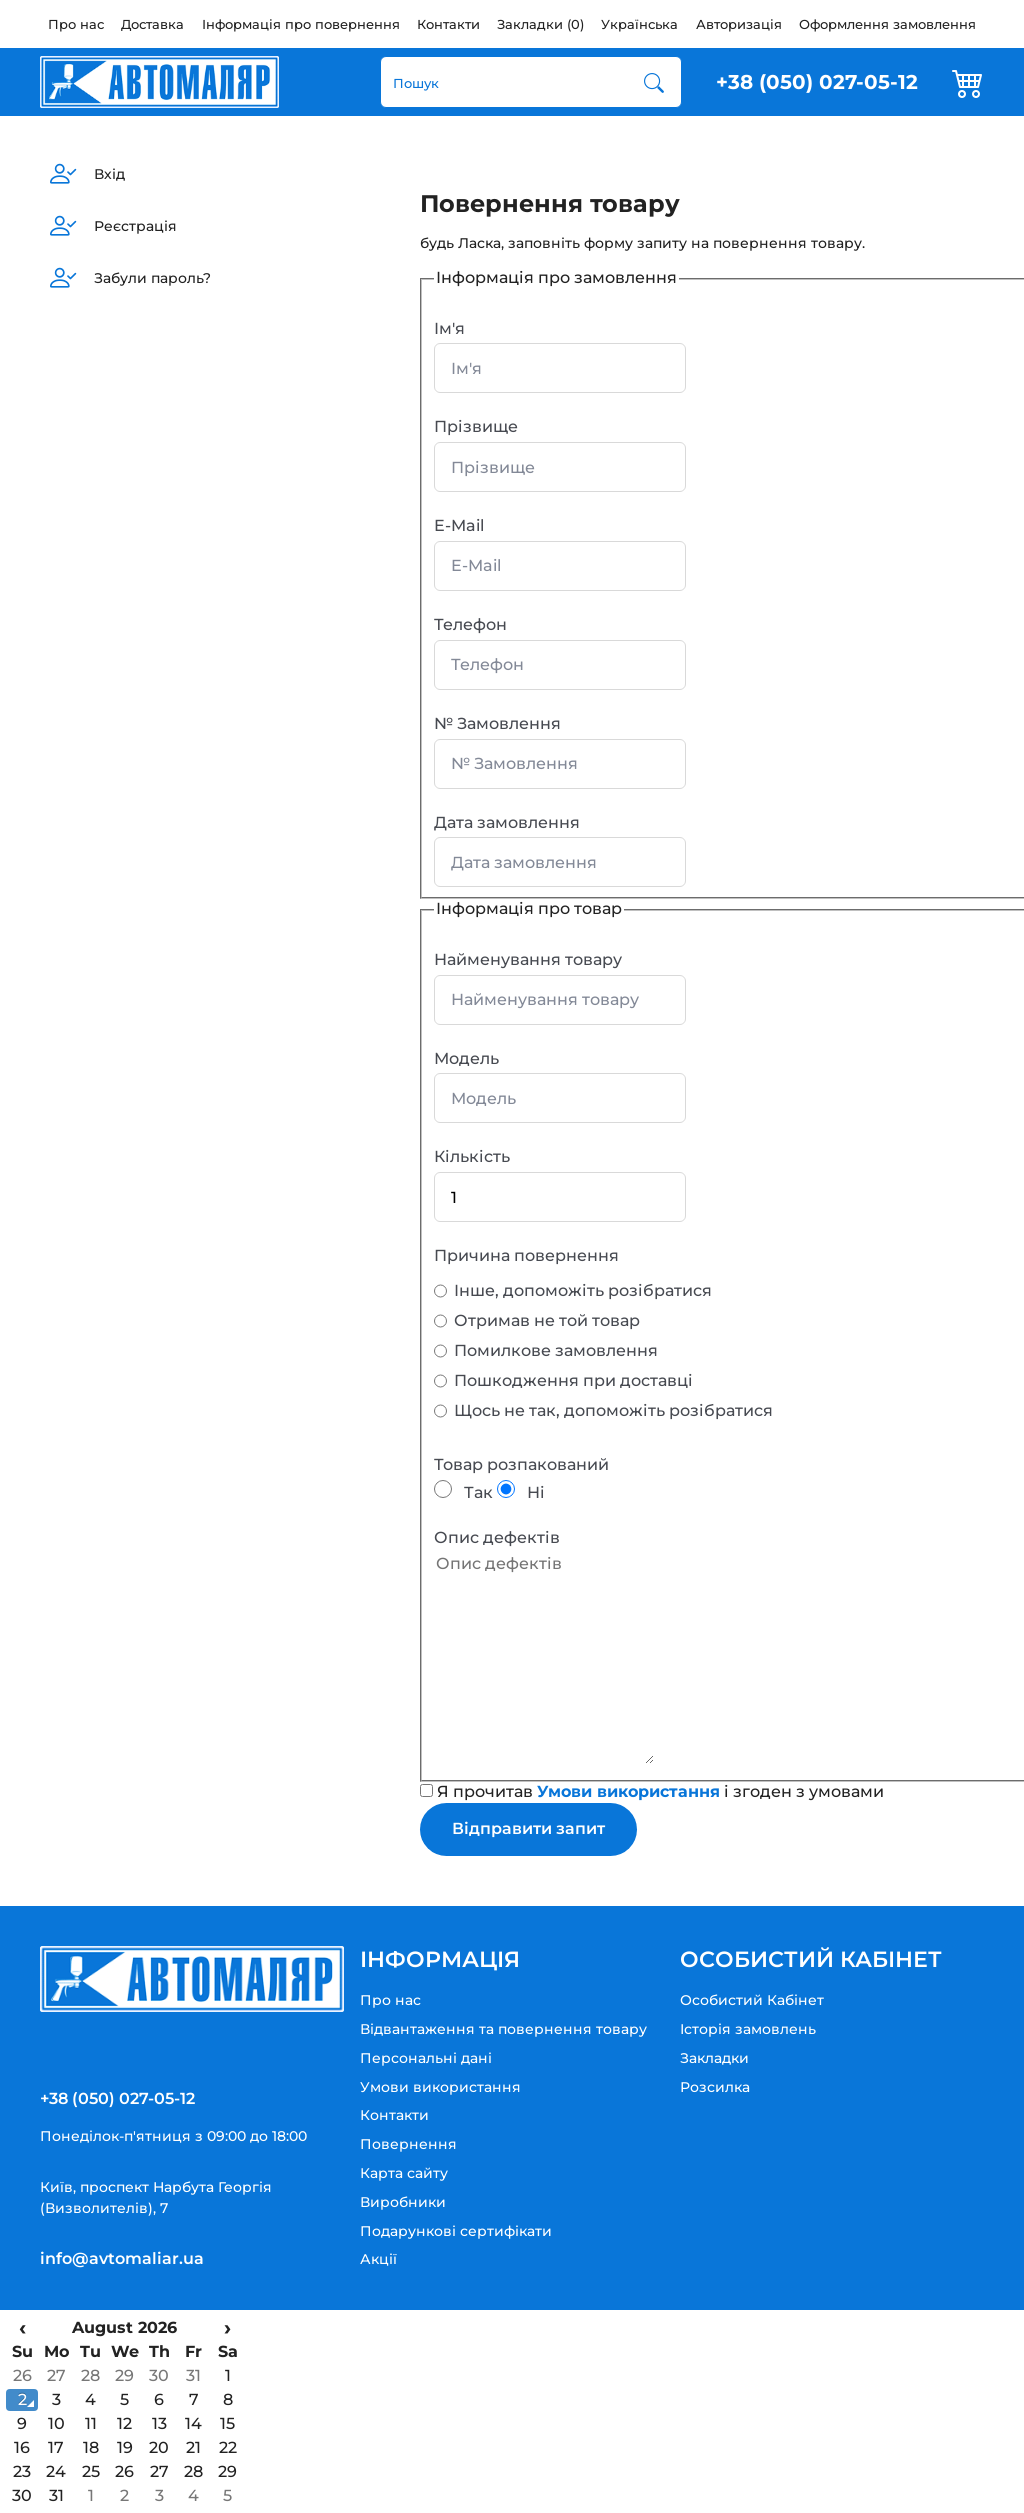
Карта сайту (404, 2173)
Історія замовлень (748, 2029)
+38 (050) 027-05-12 (817, 82)
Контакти (448, 24)
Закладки (714, 2058)
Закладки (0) (540, 24)
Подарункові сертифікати (456, 2231)
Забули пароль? (152, 278)
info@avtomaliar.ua (122, 2258)
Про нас (76, 24)
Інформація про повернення (301, 24)
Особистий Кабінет (752, 2000)
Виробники (403, 2202)
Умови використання (440, 2087)
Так (463, 1492)
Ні (521, 1492)
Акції (378, 2259)
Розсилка (715, 2087)
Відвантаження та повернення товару (503, 2029)
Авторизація (739, 24)
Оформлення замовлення (887, 24)
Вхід (109, 174)
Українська (639, 24)
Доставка (152, 24)
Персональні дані (426, 2058)
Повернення (408, 2144)
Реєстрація (135, 226)
